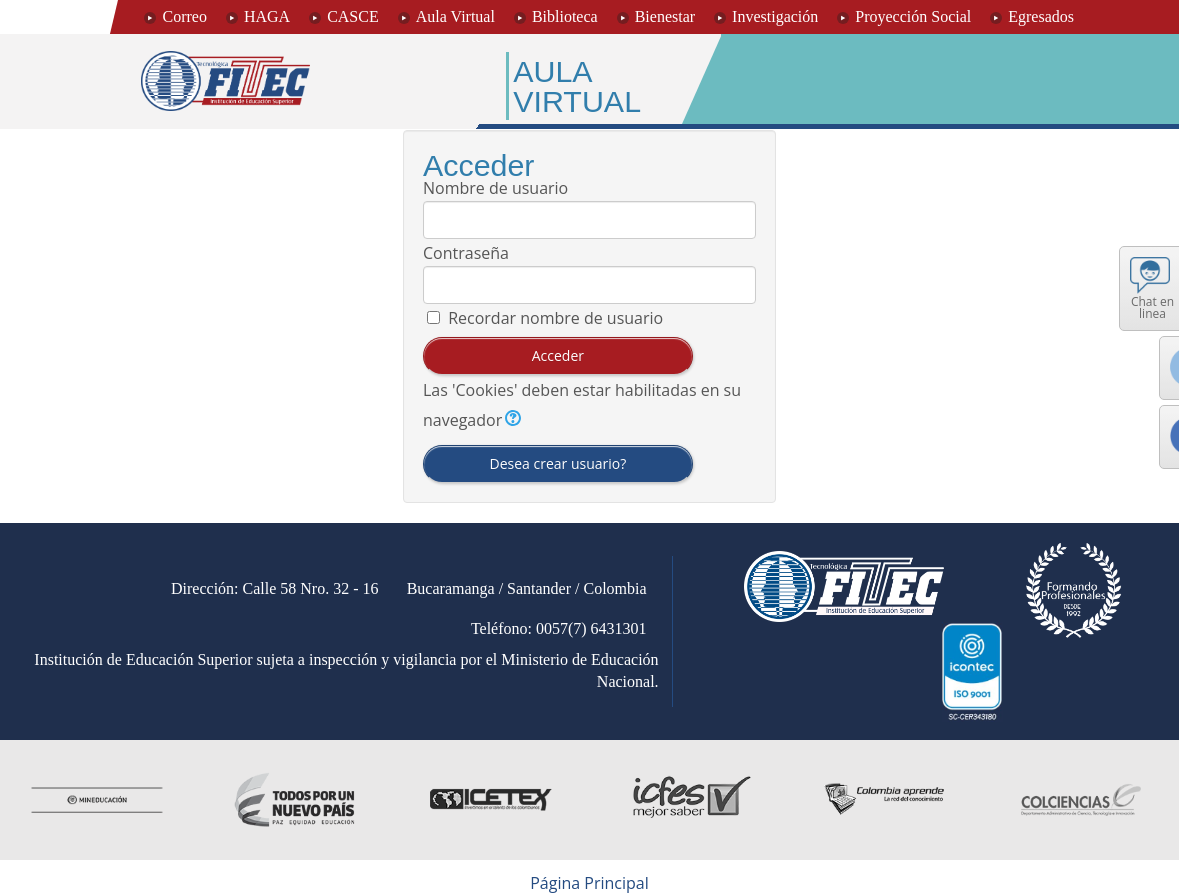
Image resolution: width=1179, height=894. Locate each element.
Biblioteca (565, 16)
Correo (184, 16)
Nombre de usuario (495, 188)
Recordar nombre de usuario (555, 318)
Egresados (1041, 16)
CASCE (353, 16)
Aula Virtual (455, 16)
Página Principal (589, 883)
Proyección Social (913, 16)
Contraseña (466, 253)
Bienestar (665, 16)
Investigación (775, 16)
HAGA (267, 16)
